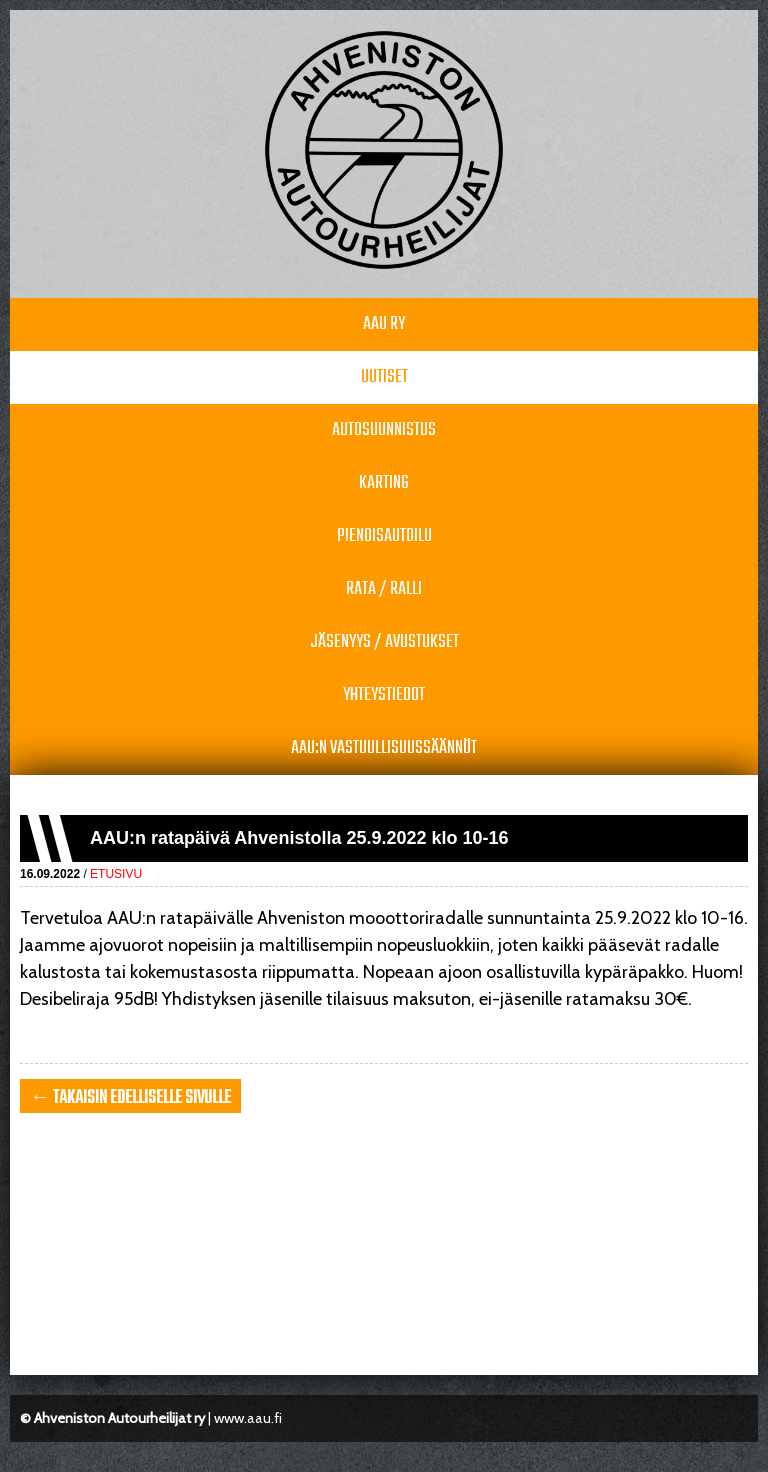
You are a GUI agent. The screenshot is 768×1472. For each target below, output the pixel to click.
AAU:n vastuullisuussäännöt (384, 748)
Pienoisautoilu (384, 536)
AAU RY (384, 324)
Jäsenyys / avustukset (384, 642)
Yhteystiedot (384, 695)
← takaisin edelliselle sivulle (130, 1098)
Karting (384, 483)
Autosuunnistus (384, 430)
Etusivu (116, 874)
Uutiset (384, 377)
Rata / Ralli (384, 589)
